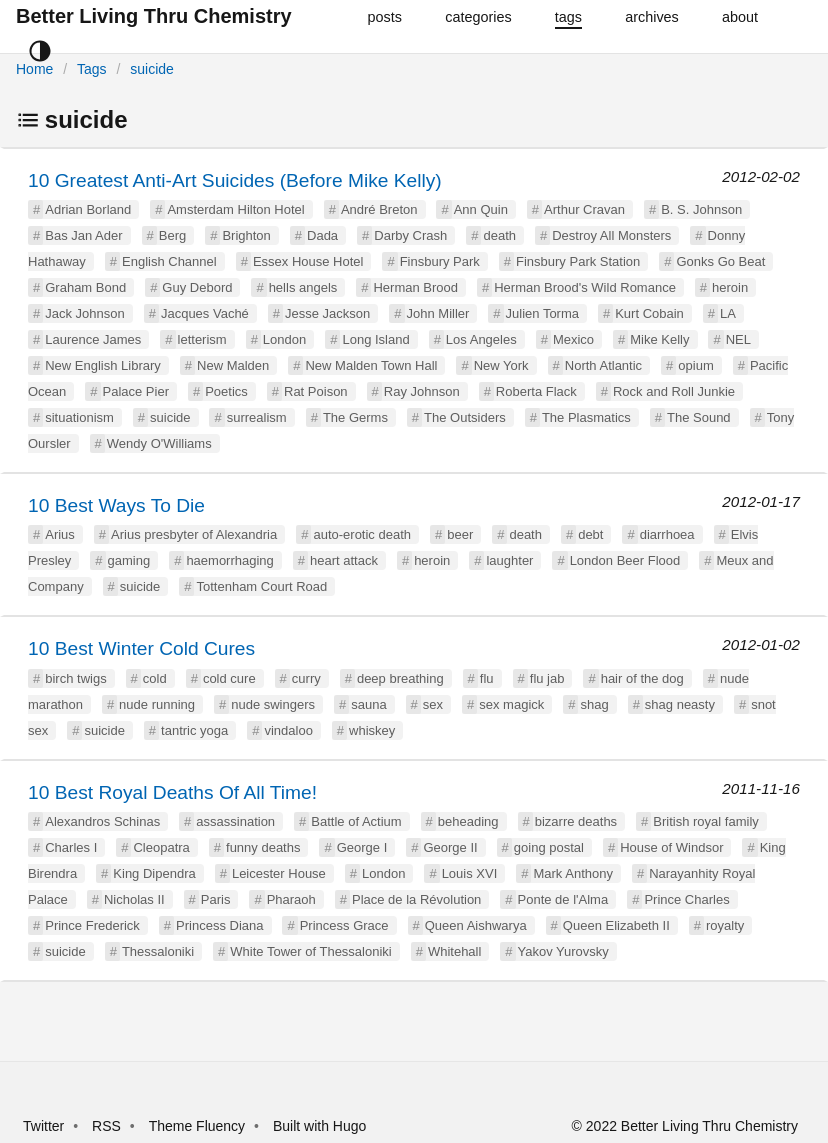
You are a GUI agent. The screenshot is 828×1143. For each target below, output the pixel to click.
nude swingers (273, 704)
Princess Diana (219, 925)
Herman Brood (415, 287)
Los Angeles (481, 339)
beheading (468, 821)
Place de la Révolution (416, 899)
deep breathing (400, 678)
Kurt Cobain (649, 313)
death (499, 235)
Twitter (43, 1126)
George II (450, 847)
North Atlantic (603, 365)
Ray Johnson (422, 391)
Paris (216, 899)
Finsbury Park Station (578, 261)
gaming (129, 560)
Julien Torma (542, 313)
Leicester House (279, 873)
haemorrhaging (229, 560)
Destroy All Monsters (611, 235)
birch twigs (75, 678)
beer (460, 534)
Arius (60, 534)
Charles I (71, 847)
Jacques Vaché (205, 313)
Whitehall (454, 951)
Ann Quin (481, 209)
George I (362, 847)
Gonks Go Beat (720, 261)
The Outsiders (465, 417)
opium (695, 365)
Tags (92, 69)
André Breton (379, 209)
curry (306, 678)
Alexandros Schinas (102, 821)
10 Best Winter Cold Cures (141, 648)
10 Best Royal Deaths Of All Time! (172, 792)
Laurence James (93, 339)
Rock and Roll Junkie (674, 391)
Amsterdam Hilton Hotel (235, 209)
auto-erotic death (362, 534)
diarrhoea (667, 534)
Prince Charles (686, 899)
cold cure (229, 678)
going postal (549, 847)
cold (155, 678)
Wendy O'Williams (159, 443)
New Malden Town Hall (371, 365)
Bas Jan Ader (83, 235)
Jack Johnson (85, 313)
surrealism (257, 417)
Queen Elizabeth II (616, 925)
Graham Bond (85, 287)
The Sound (699, 417)
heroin (730, 287)
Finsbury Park (440, 261)
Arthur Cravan (584, 209)
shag (594, 704)
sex (433, 704)
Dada (322, 235)
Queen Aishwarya (476, 925)
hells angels (303, 287)
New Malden (233, 365)
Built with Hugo (319, 1126)
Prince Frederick (92, 925)
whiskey (372, 730)
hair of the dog (642, 678)
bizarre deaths (576, 821)
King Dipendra (154, 873)
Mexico (573, 339)
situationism (79, 417)
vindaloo (288, 730)
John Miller (438, 313)
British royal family (705, 821)
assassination (235, 821)
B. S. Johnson (701, 209)
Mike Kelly (659, 339)
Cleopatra (161, 847)
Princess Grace (344, 925)
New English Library (103, 365)
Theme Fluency (199, 1126)
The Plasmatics (586, 417)
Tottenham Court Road (261, 586)
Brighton (246, 235)
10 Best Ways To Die (116, 505)
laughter (509, 560)
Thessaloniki (158, 951)
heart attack (344, 560)
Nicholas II (134, 899)
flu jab (547, 678)
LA (728, 313)
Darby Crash (410, 235)
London (284, 339)
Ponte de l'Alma (563, 899)
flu (487, 678)
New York (501, 365)
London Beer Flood (625, 560)
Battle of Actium (356, 821)
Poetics (226, 391)
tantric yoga (194, 730)
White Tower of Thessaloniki (310, 951)
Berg (172, 235)
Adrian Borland (88, 209)
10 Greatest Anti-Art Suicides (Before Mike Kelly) (235, 180)
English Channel (169, 261)
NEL (738, 339)
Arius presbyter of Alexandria (194, 534)
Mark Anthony (573, 873)
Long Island (375, 339)
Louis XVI (470, 873)
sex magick (511, 704)
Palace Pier (136, 391)
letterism (202, 339)
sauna (368, 704)
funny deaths (263, 847)
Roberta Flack (536, 391)
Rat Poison (316, 391)
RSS (106, 1126)
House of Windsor (671, 847)
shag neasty (680, 704)
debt (590, 534)
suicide (152, 69)
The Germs (355, 417)
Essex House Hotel (308, 261)
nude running (157, 704)
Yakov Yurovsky (563, 951)
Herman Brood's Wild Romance (585, 287)
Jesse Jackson (327, 313)
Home (34, 69)
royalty (725, 925)
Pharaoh (291, 899)
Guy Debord (197, 287)
